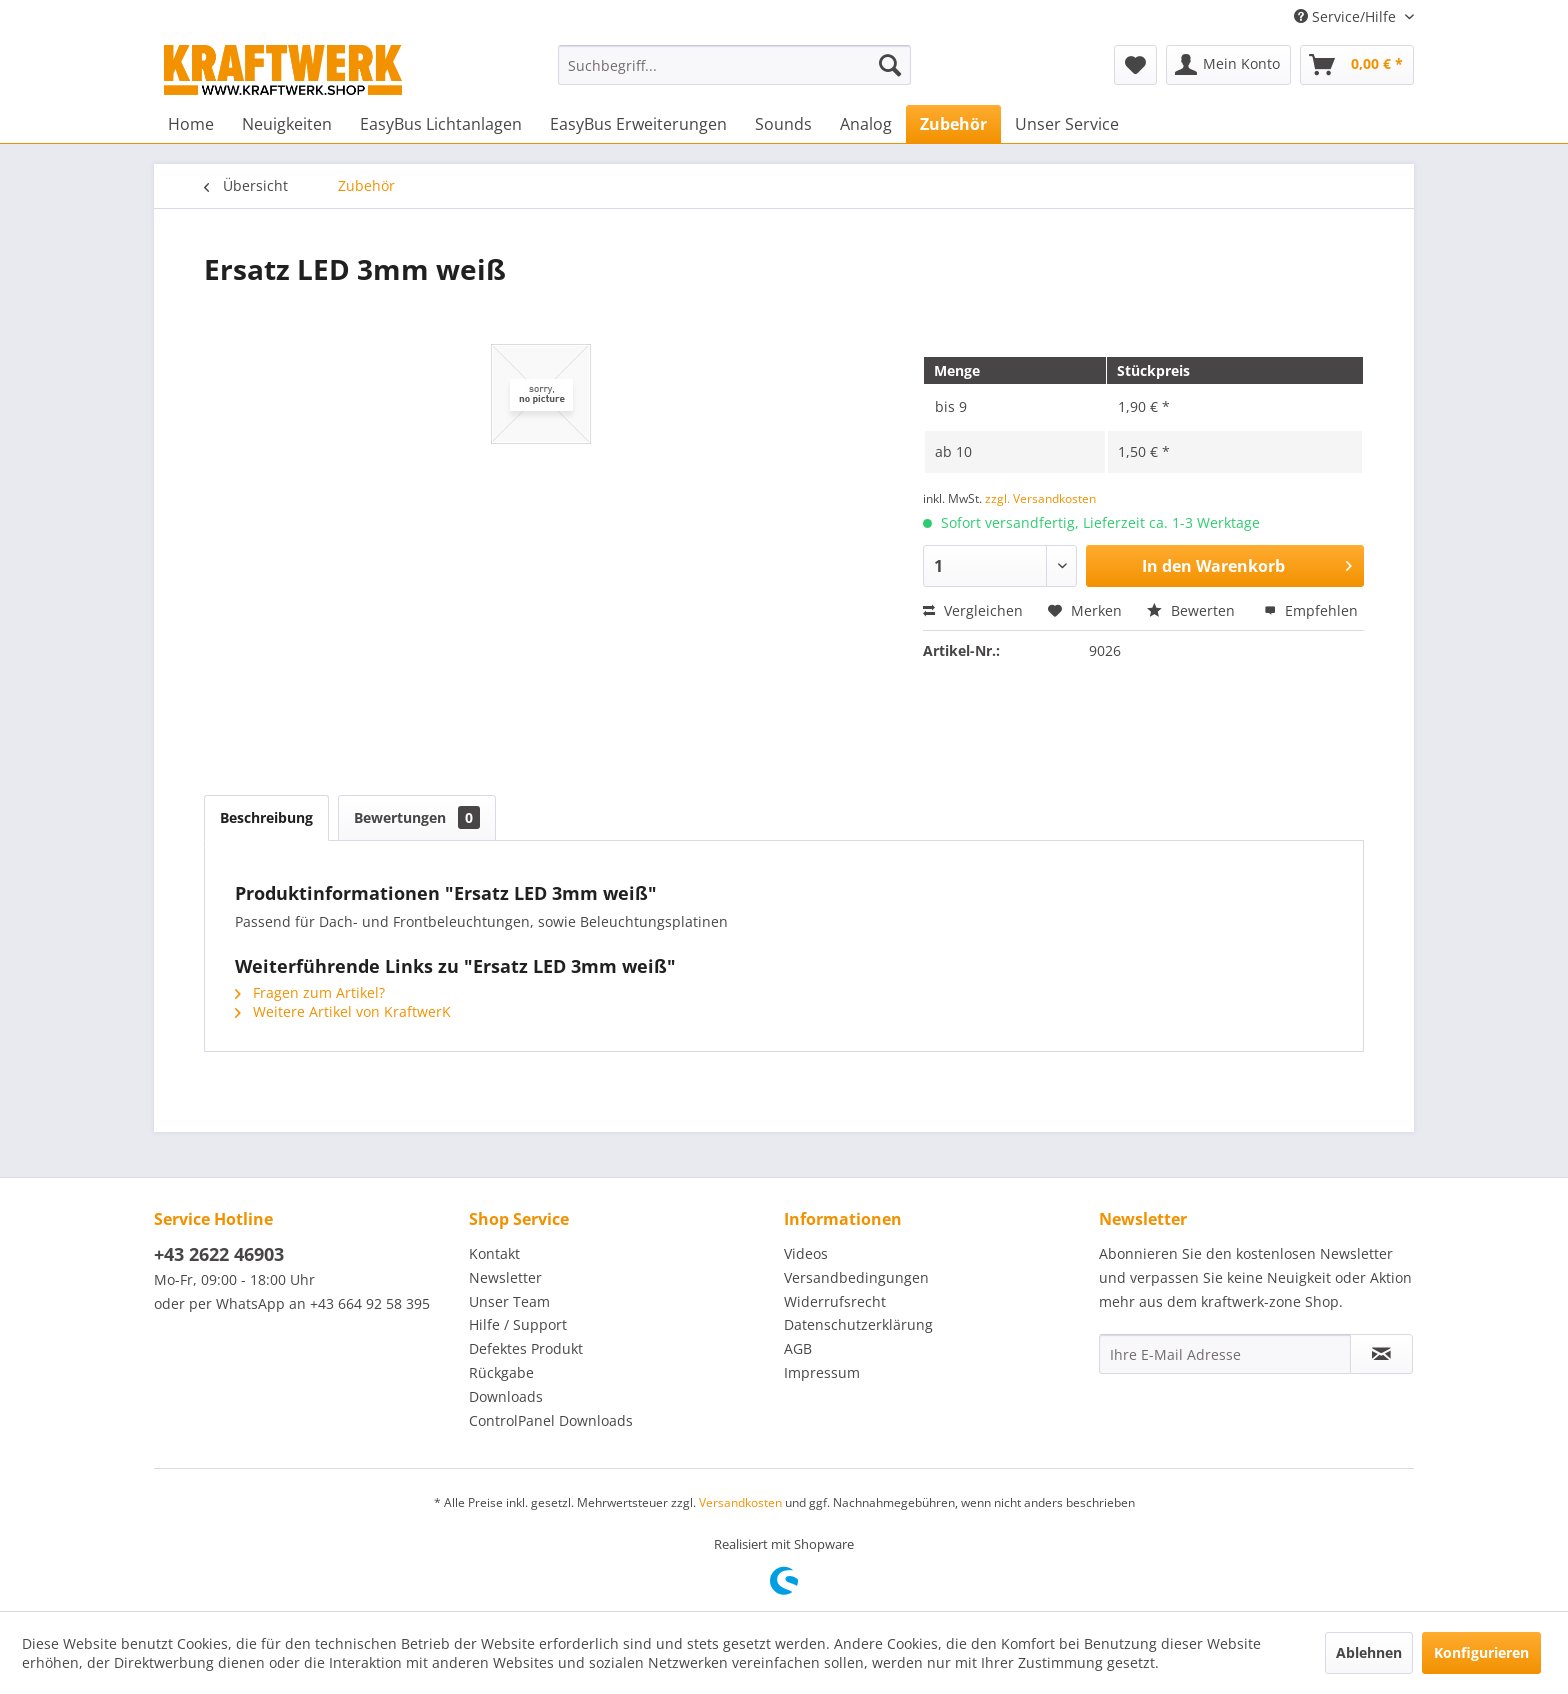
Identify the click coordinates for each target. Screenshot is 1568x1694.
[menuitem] (734, 65)
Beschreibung (266, 817)
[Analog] (866, 124)
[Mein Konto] (1228, 65)
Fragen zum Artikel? (310, 992)
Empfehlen (1311, 610)
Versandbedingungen (856, 1277)
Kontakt (494, 1253)
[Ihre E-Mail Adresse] (1225, 1354)
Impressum (822, 1372)
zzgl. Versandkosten (1040, 498)
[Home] (191, 124)
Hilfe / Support (518, 1324)
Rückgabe (501, 1372)
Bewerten (1193, 610)
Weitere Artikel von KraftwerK (343, 1011)
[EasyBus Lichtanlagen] (441, 124)
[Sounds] (783, 124)
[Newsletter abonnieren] (1381, 1354)
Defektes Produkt (526, 1348)
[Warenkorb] (1357, 65)
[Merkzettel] (1135, 65)
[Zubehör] (953, 124)
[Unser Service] (1067, 124)
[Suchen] (890, 65)
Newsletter (505, 1277)
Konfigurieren (1481, 1652)
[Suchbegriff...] (734, 65)
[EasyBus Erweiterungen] (638, 124)
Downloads (506, 1396)
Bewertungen (417, 817)
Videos (806, 1253)
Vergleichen (973, 610)
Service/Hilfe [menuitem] (1347, 16)
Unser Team (509, 1301)
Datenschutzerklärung (858, 1324)
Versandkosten (740, 1502)
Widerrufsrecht (835, 1301)
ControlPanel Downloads (551, 1420)
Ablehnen (1369, 1652)
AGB (798, 1348)
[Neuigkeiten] (287, 124)
